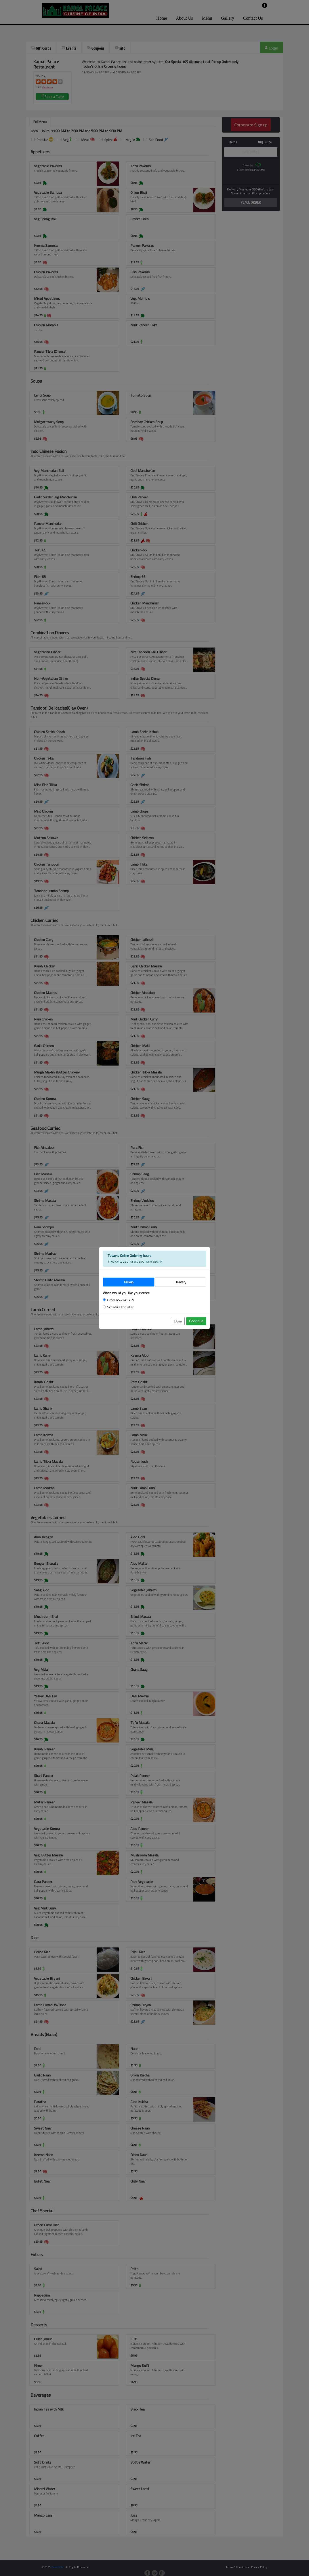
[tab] (128, 1282)
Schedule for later (120, 1307)
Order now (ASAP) (120, 1300)
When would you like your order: (126, 1293)
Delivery (180, 1282)
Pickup (129, 1282)
